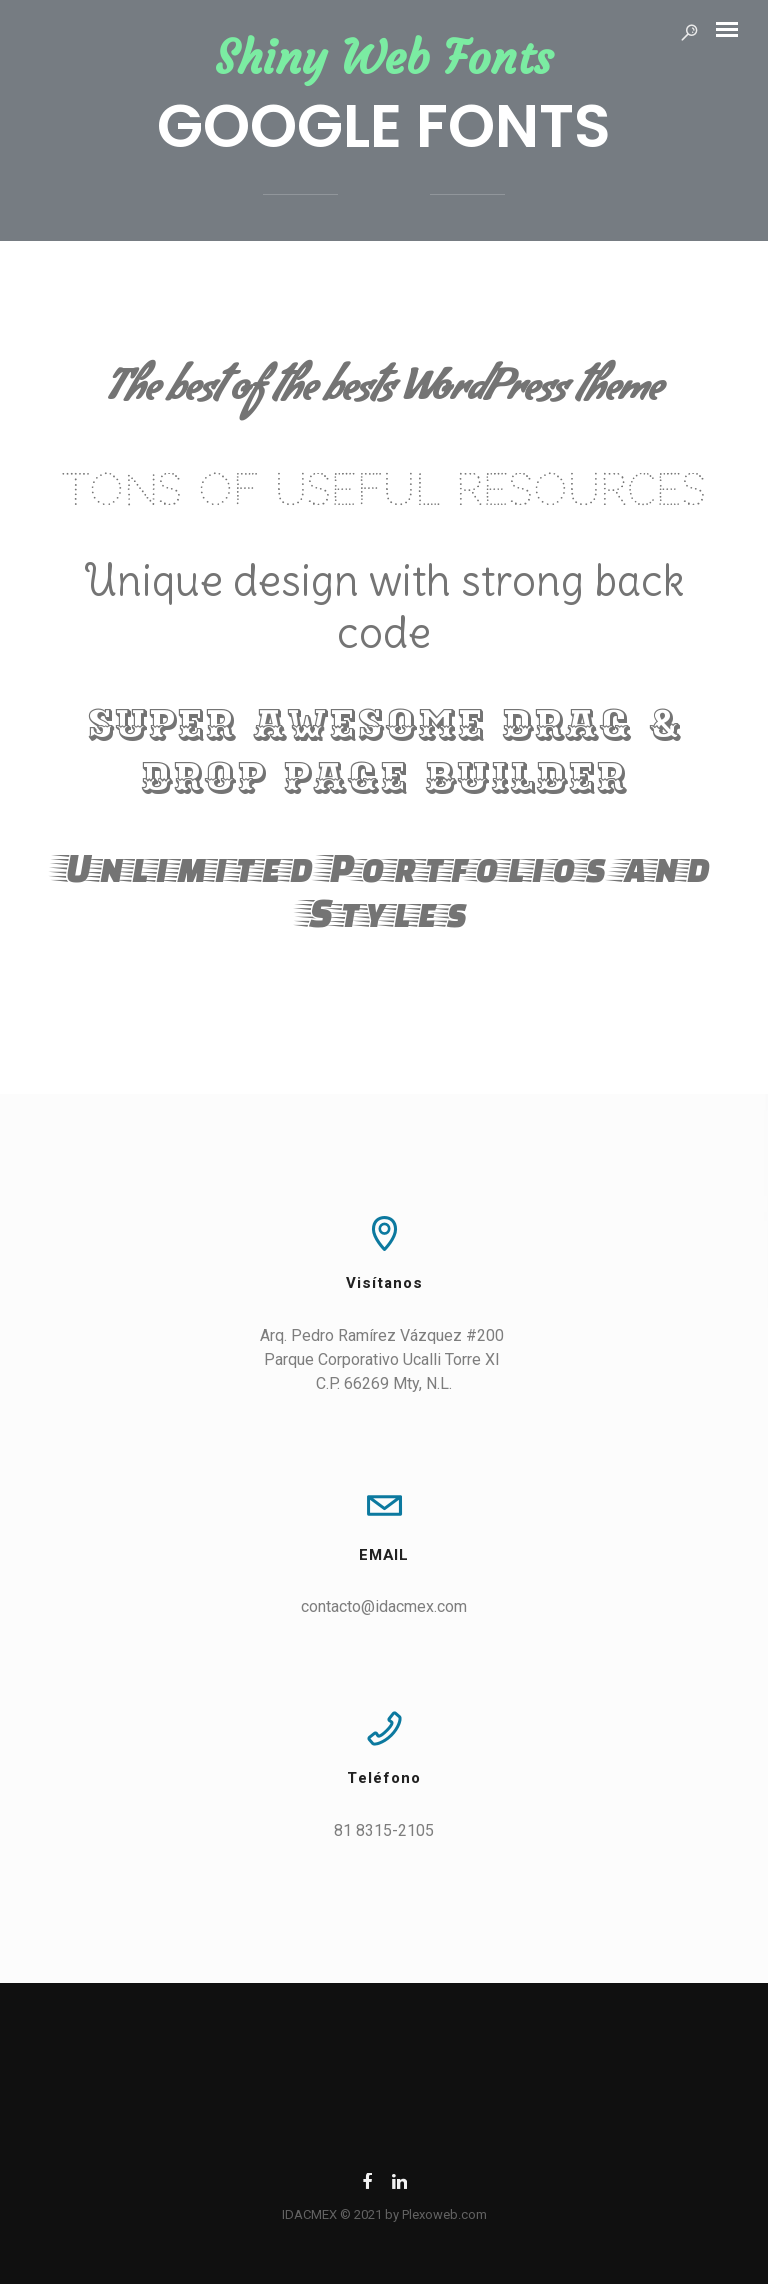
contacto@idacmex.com (384, 1606)
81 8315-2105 (384, 1830)
